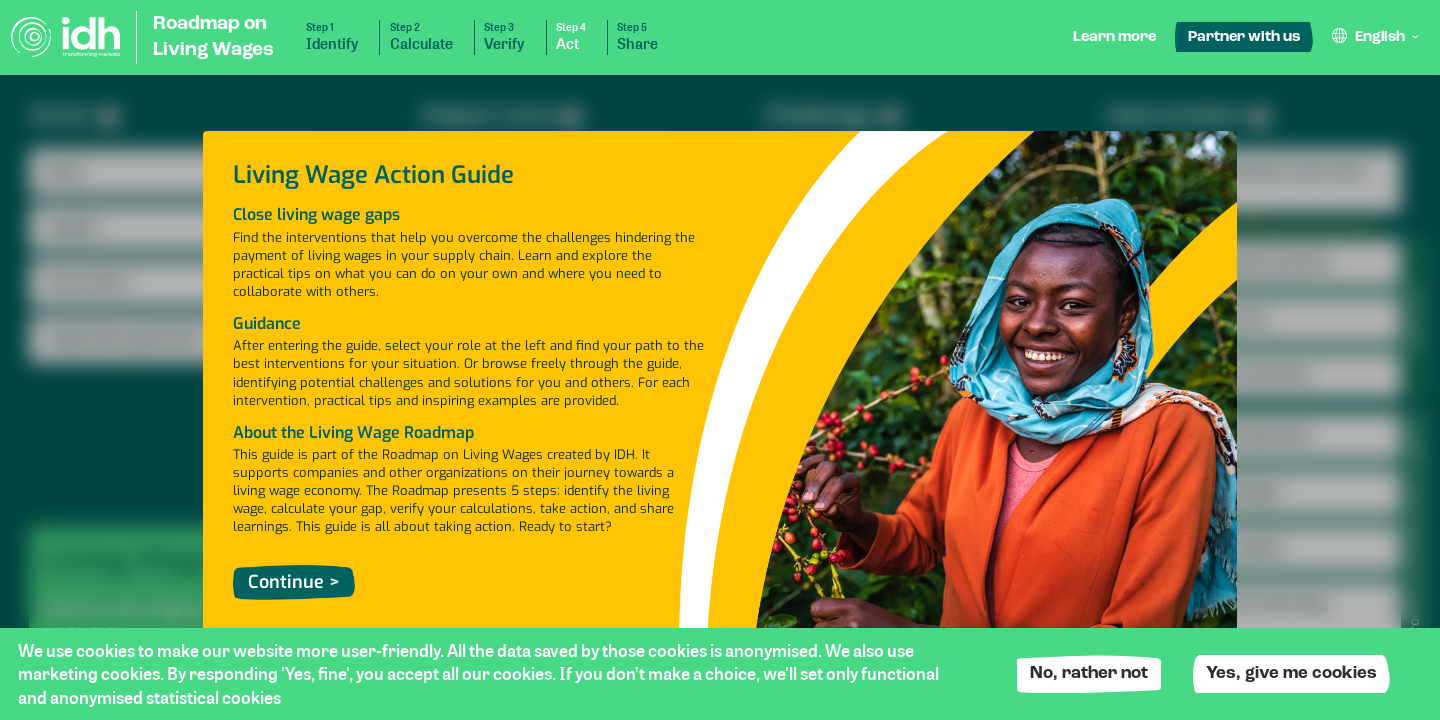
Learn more (1114, 37)
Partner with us (1244, 37)
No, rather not (1089, 673)
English (1380, 37)
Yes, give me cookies (1291, 673)
